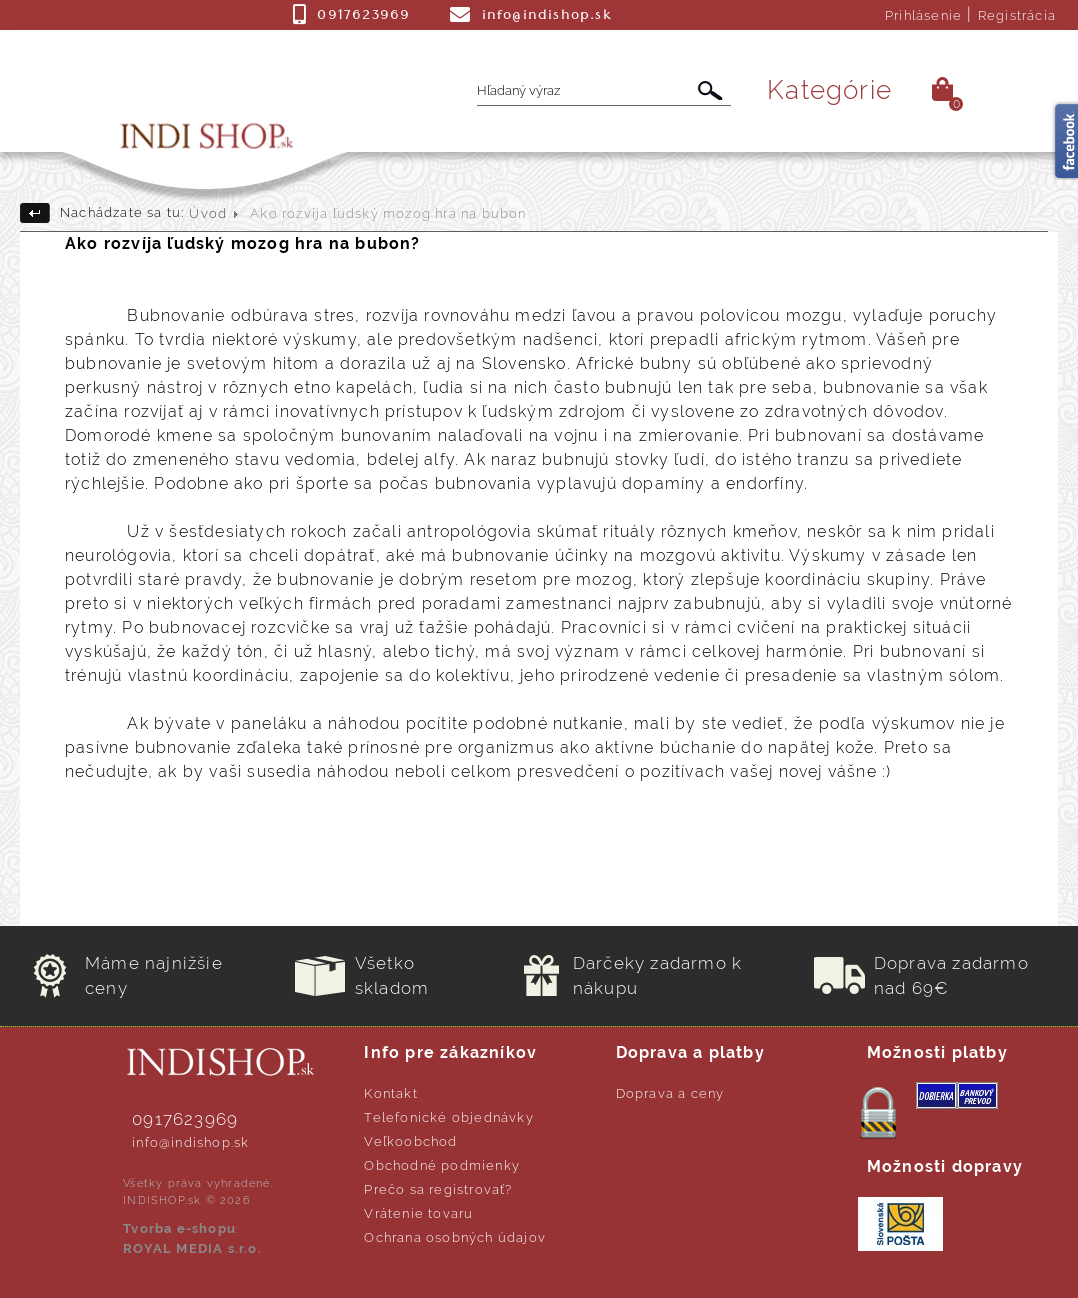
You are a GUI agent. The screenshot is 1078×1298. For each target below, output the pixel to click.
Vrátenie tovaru (418, 1213)
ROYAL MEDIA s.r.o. (192, 1248)
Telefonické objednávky (448, 1117)
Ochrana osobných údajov (455, 1237)
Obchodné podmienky (442, 1165)
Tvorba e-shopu (179, 1228)
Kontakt (390, 1093)
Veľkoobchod (410, 1141)
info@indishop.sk (190, 1142)
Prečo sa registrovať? (438, 1189)
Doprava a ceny (670, 1093)
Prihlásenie (923, 15)
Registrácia (1017, 15)
